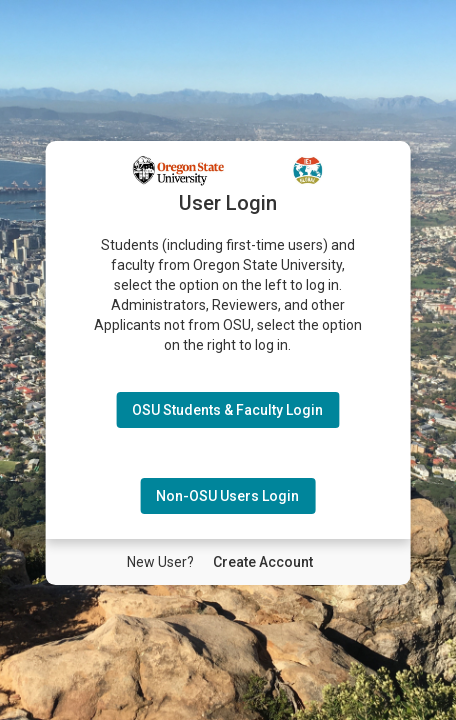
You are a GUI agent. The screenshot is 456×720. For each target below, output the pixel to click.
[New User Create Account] (263, 562)
